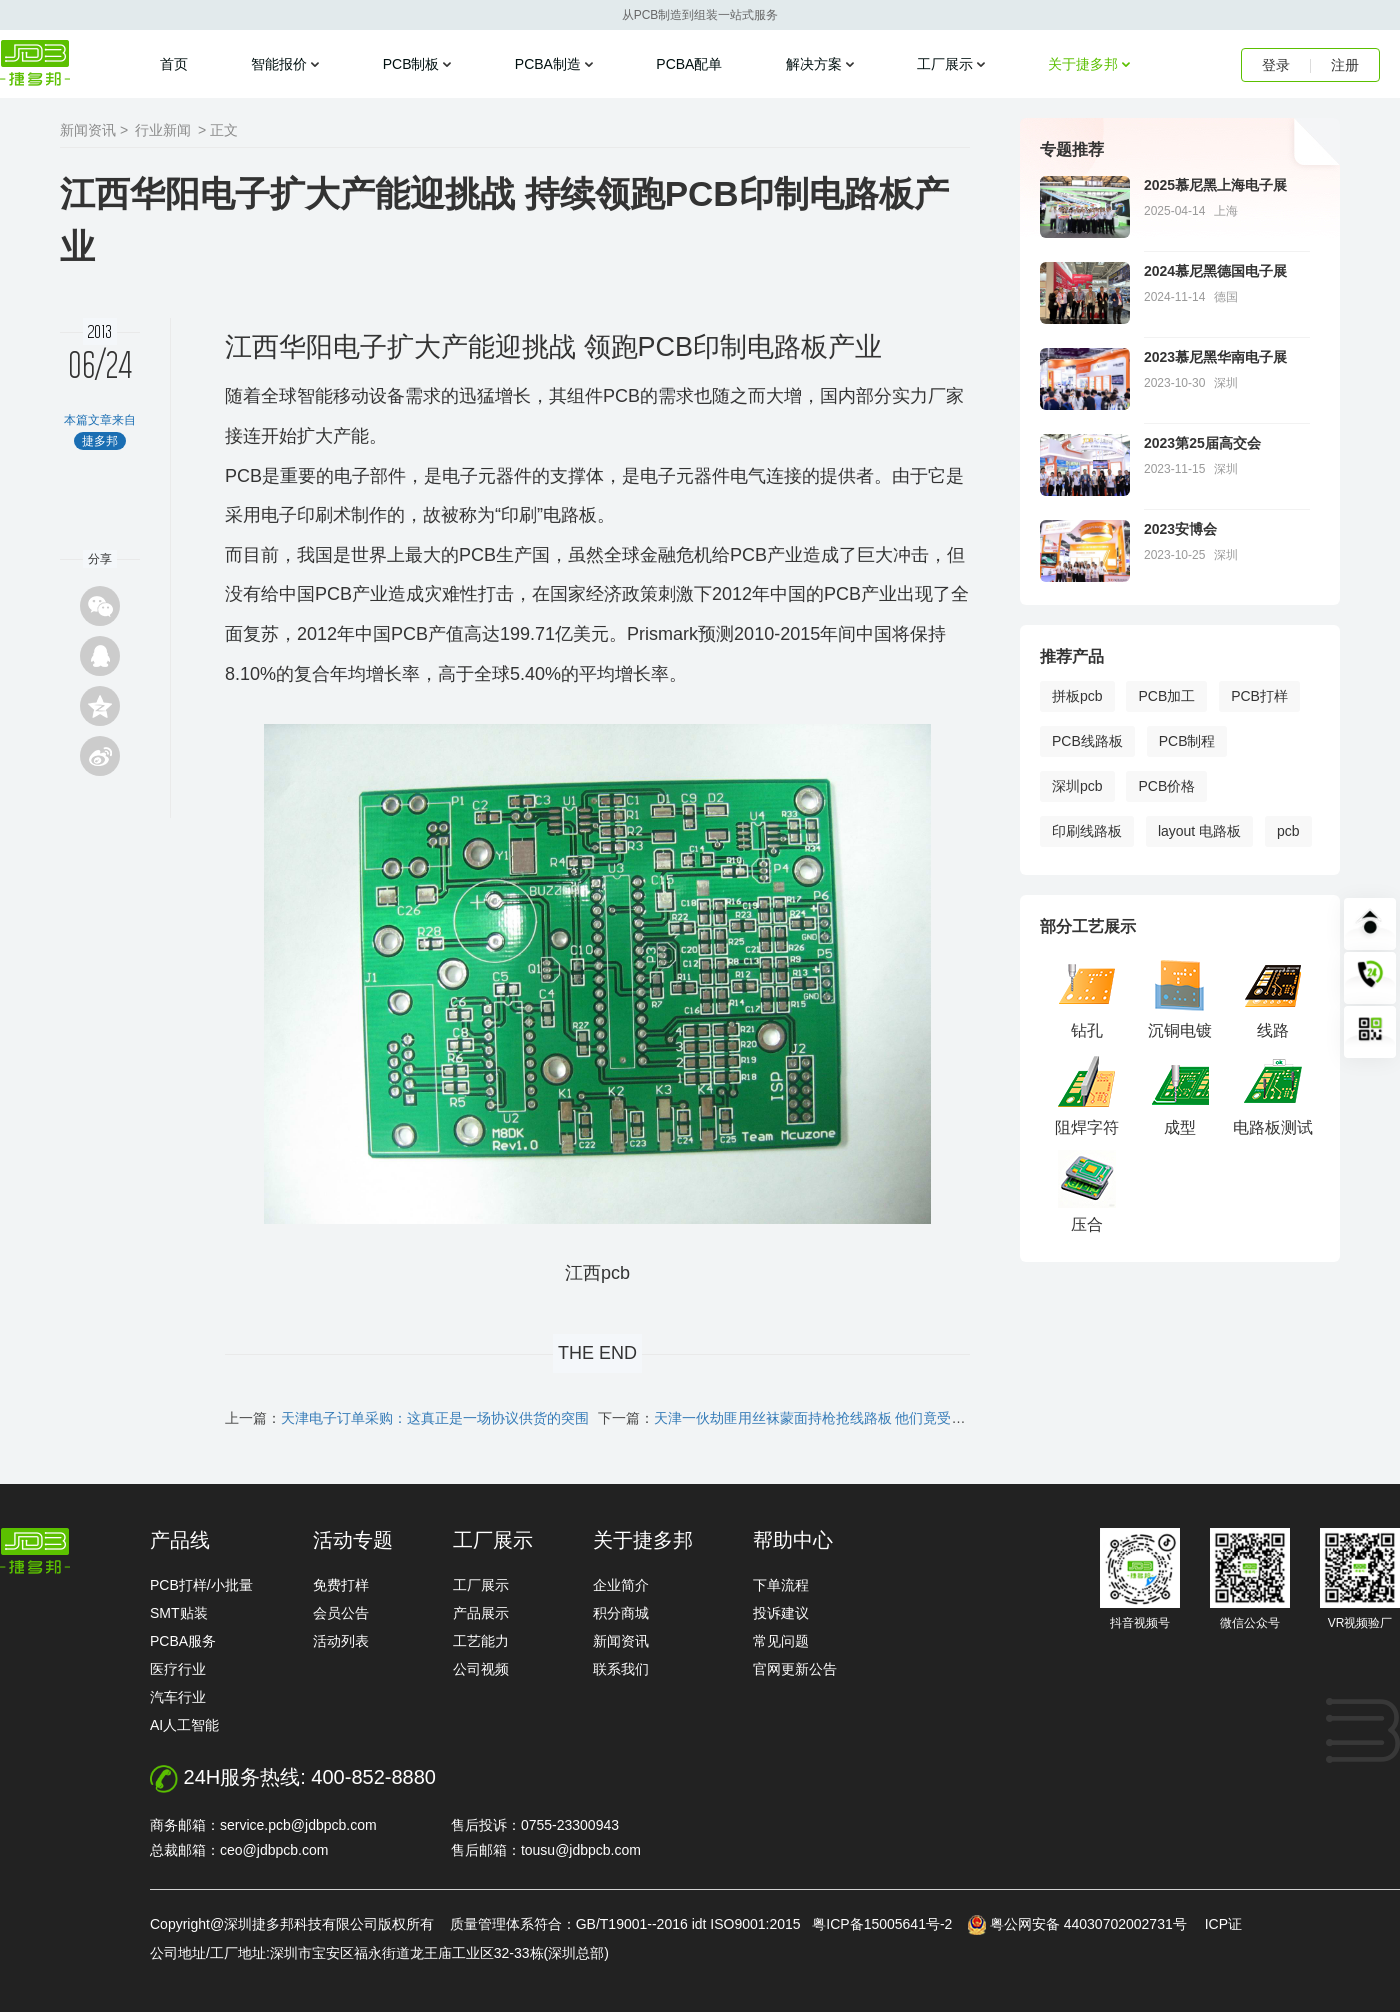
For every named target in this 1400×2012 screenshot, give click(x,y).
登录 (1276, 65)
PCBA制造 (548, 64)
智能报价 (279, 64)
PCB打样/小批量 (201, 1585)
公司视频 (481, 1669)
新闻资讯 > (94, 130)
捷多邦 (35, 63)
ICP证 (1223, 1924)
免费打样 (341, 1585)
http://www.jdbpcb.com (35, 1551)
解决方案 (814, 64)
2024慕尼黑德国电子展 (1215, 271)
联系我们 (621, 1669)
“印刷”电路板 (546, 515)
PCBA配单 (689, 64)
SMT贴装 (179, 1613)
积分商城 (621, 1613)
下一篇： (784, 1418)
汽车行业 (178, 1697)
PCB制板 (411, 64)
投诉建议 (781, 1613)
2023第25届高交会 (1202, 443)
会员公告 (341, 1613)
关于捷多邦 (1083, 64)
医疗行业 (178, 1669)
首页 (174, 64)
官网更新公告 (795, 1669)
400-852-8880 (373, 1777)
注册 (1345, 65)
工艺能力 (481, 1641)
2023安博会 (1180, 529)
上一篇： (407, 1418)
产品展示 (481, 1613)
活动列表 (341, 1641)
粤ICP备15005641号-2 (882, 1924)
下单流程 (781, 1585)
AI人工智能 (184, 1725)
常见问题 (781, 1641)
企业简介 (621, 1585)
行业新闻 (163, 130)
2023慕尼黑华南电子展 (1215, 357)
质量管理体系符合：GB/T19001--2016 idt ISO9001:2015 (629, 1924)
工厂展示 (945, 64)
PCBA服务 (183, 1641)
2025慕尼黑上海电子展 (1215, 185)
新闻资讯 (621, 1641)
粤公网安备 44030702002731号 (1088, 1924)
